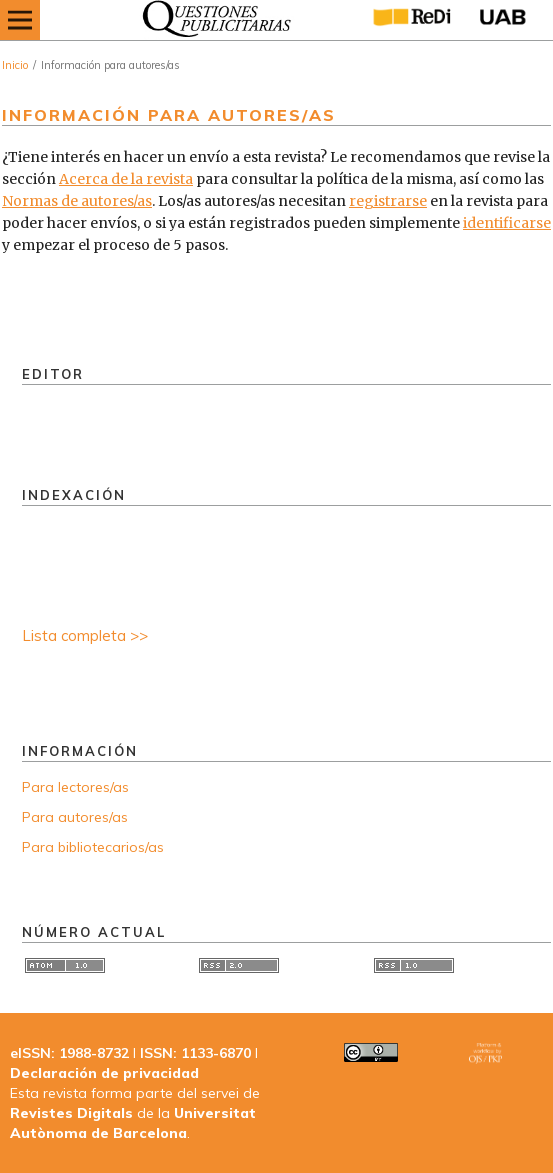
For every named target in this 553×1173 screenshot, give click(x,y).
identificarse (507, 223)
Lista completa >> (85, 635)
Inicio (15, 65)
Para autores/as (75, 817)
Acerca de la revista (126, 179)
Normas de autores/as (77, 201)
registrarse (388, 201)
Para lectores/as (75, 787)
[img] (212, 20)
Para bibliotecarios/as (93, 847)
